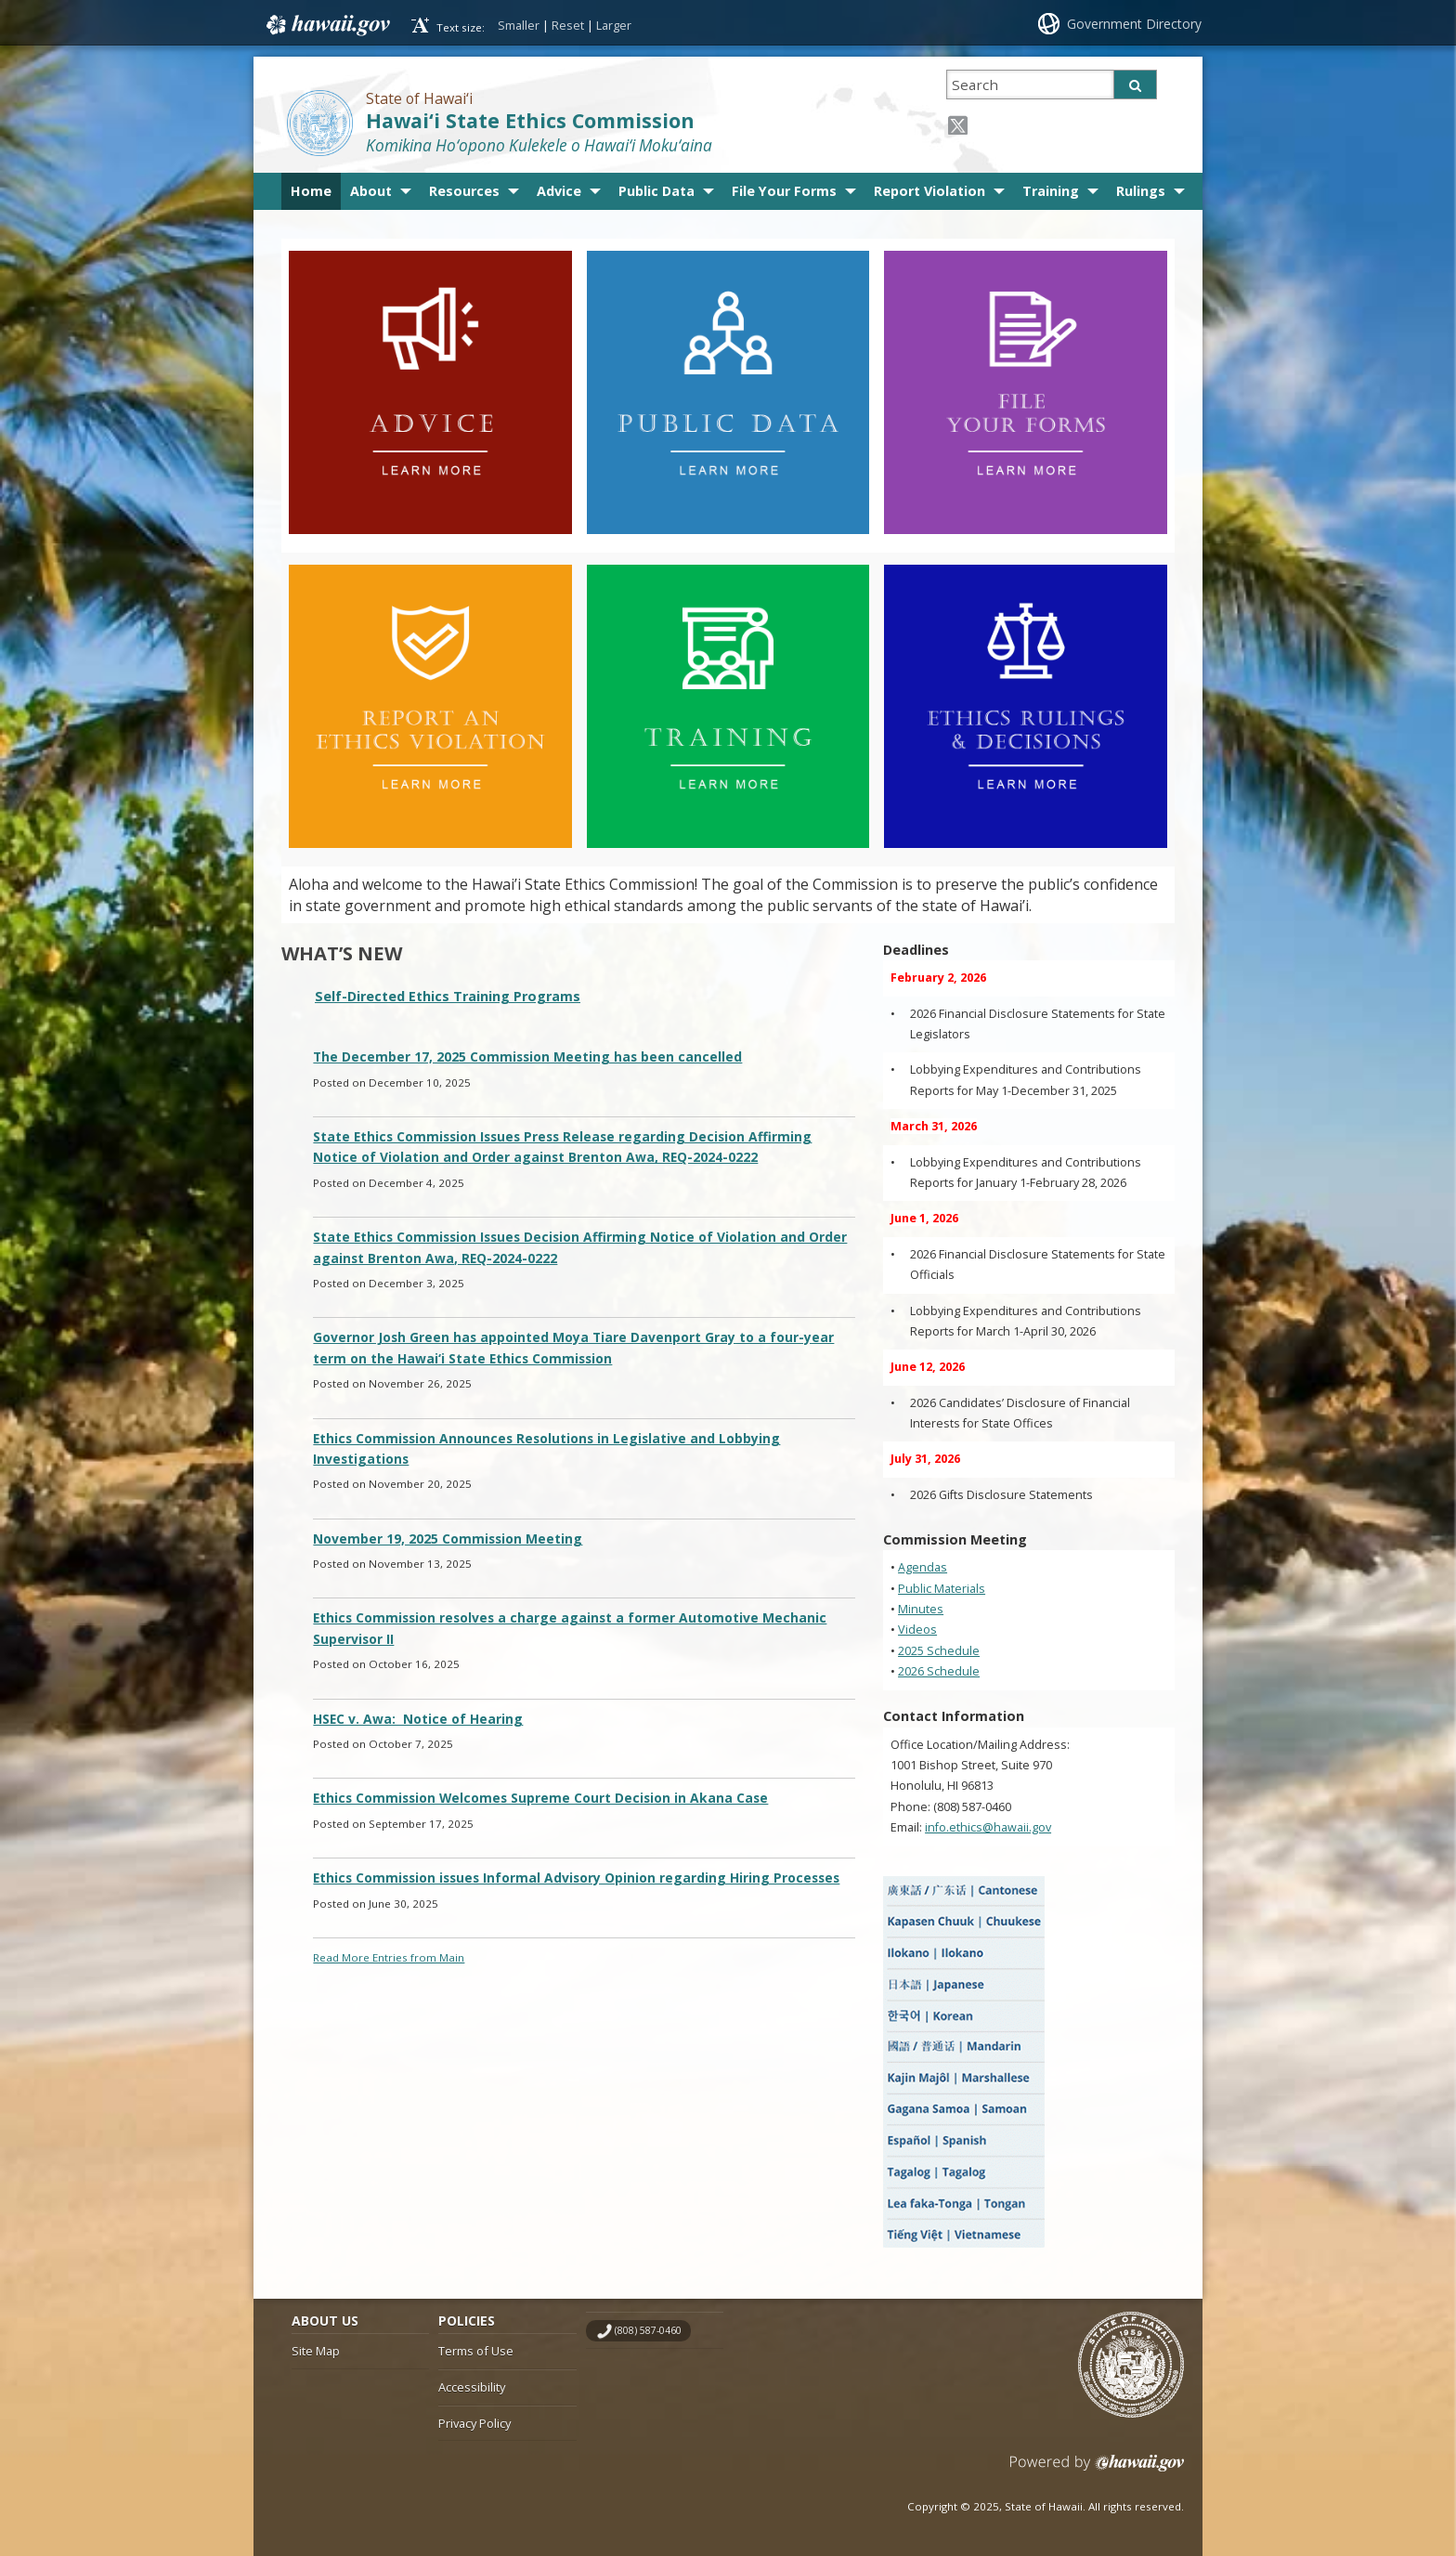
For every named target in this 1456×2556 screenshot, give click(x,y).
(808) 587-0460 (648, 2330)
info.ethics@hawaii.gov (988, 1827)
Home (311, 191)
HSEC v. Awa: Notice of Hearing (418, 1719)
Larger (613, 25)
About (371, 191)
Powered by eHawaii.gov (1097, 2470)
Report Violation (929, 191)
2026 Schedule (939, 1671)
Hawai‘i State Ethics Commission (530, 120)
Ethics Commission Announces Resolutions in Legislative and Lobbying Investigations (546, 1448)
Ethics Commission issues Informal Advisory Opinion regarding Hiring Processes (576, 1877)
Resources (464, 191)
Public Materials (941, 1589)
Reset (568, 25)
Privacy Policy (474, 2423)
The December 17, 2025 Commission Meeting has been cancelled (527, 1056)
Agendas (922, 1567)
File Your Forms (784, 191)
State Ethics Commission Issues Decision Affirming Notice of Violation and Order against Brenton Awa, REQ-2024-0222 (580, 1247)
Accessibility (471, 2387)
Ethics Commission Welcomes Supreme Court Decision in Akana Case (540, 1797)
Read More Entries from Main (388, 1957)
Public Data (656, 191)
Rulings (1140, 191)
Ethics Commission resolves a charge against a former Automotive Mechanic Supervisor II (569, 1628)
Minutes (920, 1609)
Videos (917, 1629)
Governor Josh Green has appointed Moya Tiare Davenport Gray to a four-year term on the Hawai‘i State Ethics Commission (573, 1347)
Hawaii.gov (326, 25)
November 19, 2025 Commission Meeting (447, 1538)
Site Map (316, 2350)
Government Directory (1134, 24)
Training (1050, 191)
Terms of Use (476, 2350)
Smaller (519, 25)
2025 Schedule (939, 1651)
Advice (559, 191)
